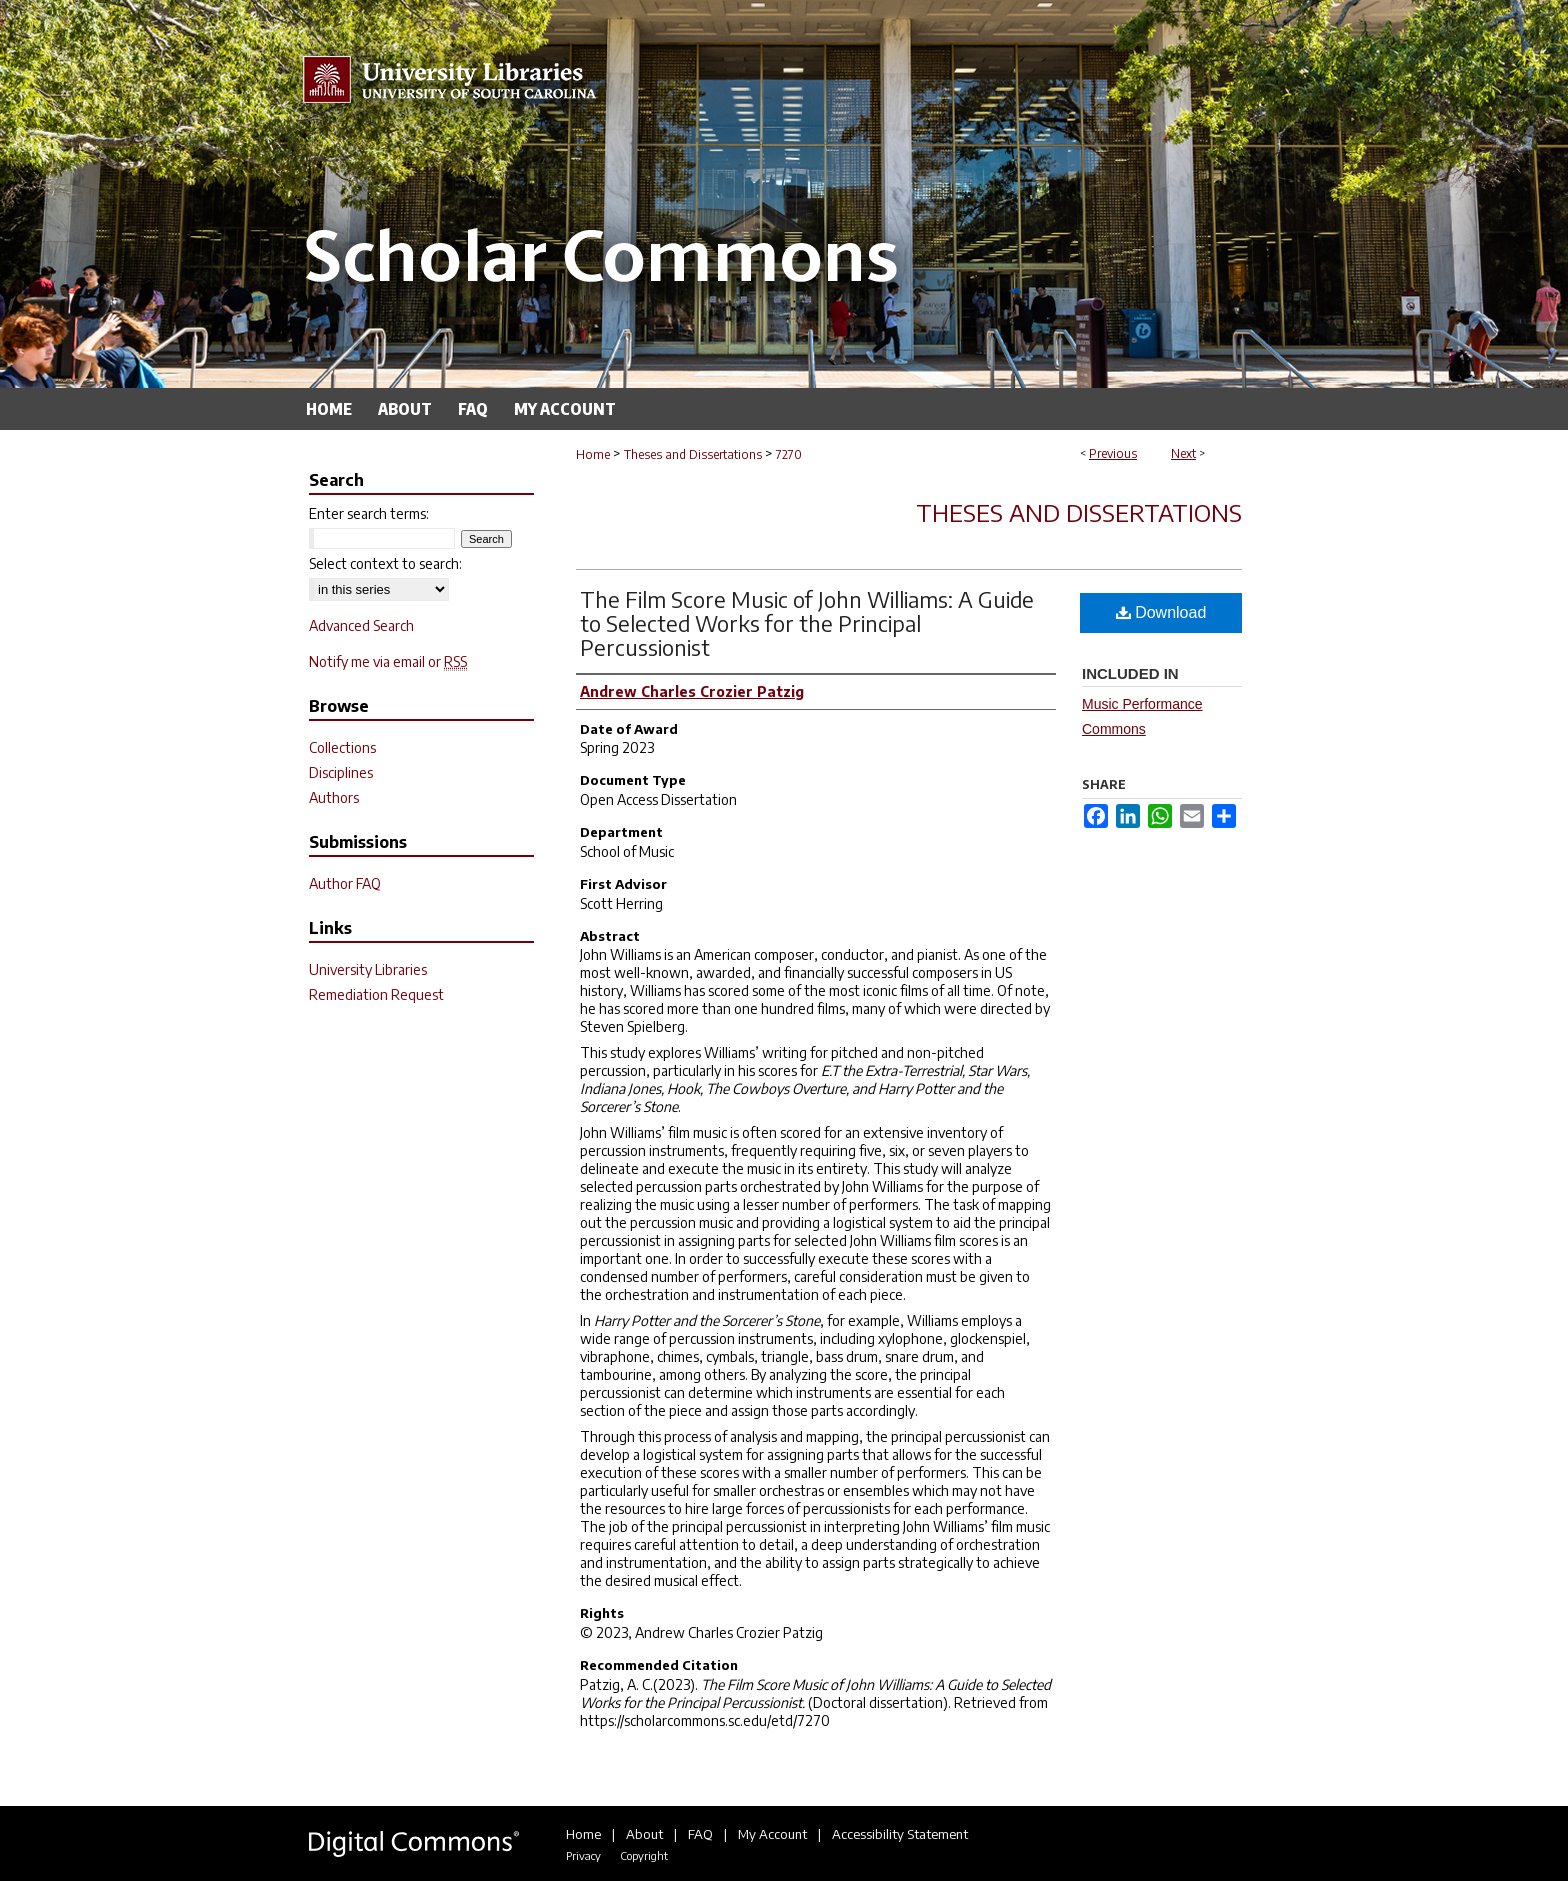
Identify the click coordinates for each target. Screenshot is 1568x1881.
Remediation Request (376, 994)
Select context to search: (385, 563)
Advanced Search (361, 625)
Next (1183, 453)
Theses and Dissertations (693, 454)
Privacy (583, 1855)
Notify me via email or (388, 661)
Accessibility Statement (900, 1834)
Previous (1113, 453)
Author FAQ (345, 883)
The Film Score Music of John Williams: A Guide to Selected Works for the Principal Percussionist (807, 623)
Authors (334, 797)
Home (593, 454)
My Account (772, 1834)
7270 (789, 454)
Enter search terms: (369, 513)
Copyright (644, 1855)
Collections (342, 747)
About (644, 1834)
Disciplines (341, 772)
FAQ (700, 1834)
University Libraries (368, 969)
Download (1161, 612)
